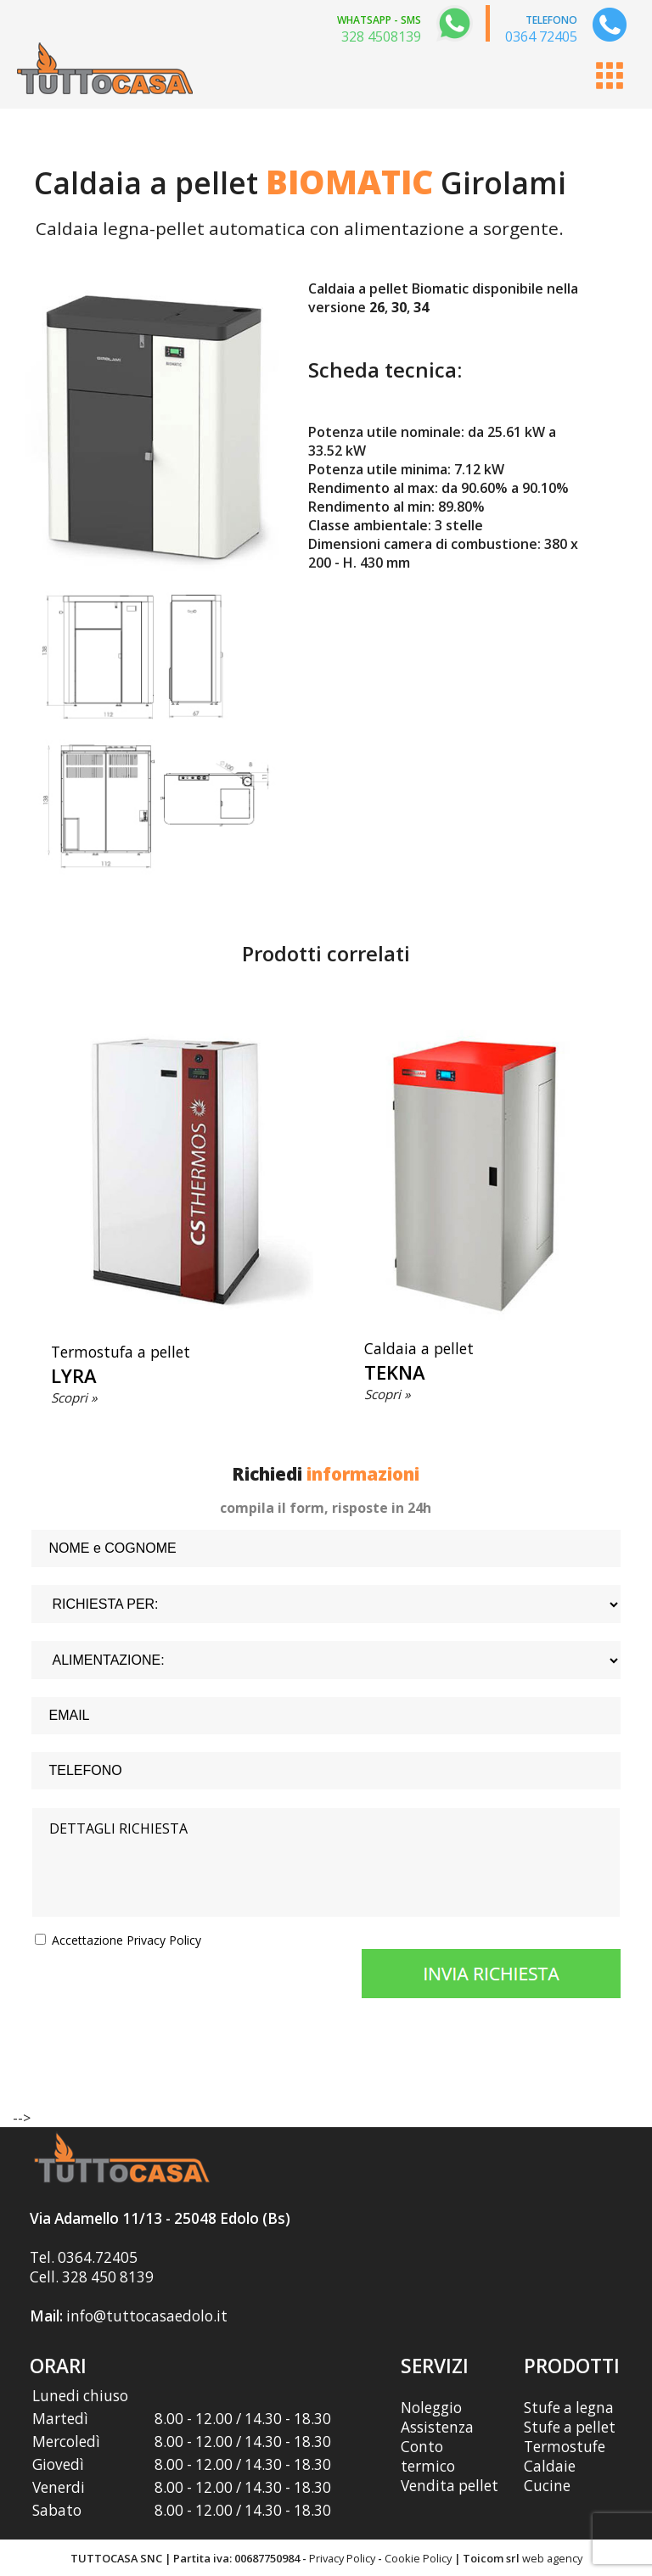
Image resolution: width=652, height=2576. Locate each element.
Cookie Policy (418, 2558)
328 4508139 (381, 36)
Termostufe (564, 2446)
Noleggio (431, 2407)
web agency (552, 2558)
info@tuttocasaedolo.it (147, 2316)
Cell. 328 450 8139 (92, 2277)
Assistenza (437, 2427)
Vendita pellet (449, 2485)
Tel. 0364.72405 (84, 2257)
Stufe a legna (569, 2407)
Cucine (547, 2485)
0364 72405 (541, 36)
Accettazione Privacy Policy (126, 1940)
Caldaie (550, 2466)
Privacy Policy (342, 2558)
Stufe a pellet (569, 2427)
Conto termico (428, 2456)
